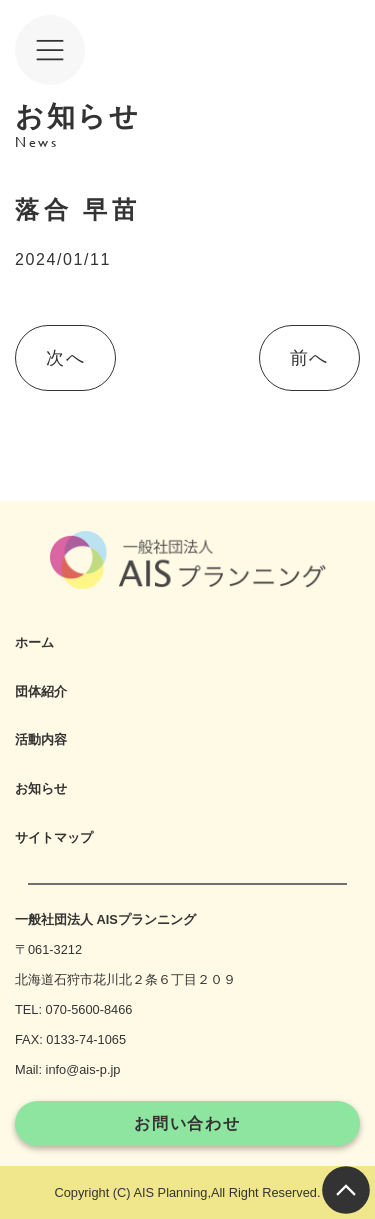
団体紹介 (41, 691)
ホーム (34, 642)
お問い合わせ (187, 1123)
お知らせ (41, 788)
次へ (65, 358)
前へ (309, 358)
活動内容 (41, 739)
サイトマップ (54, 837)
